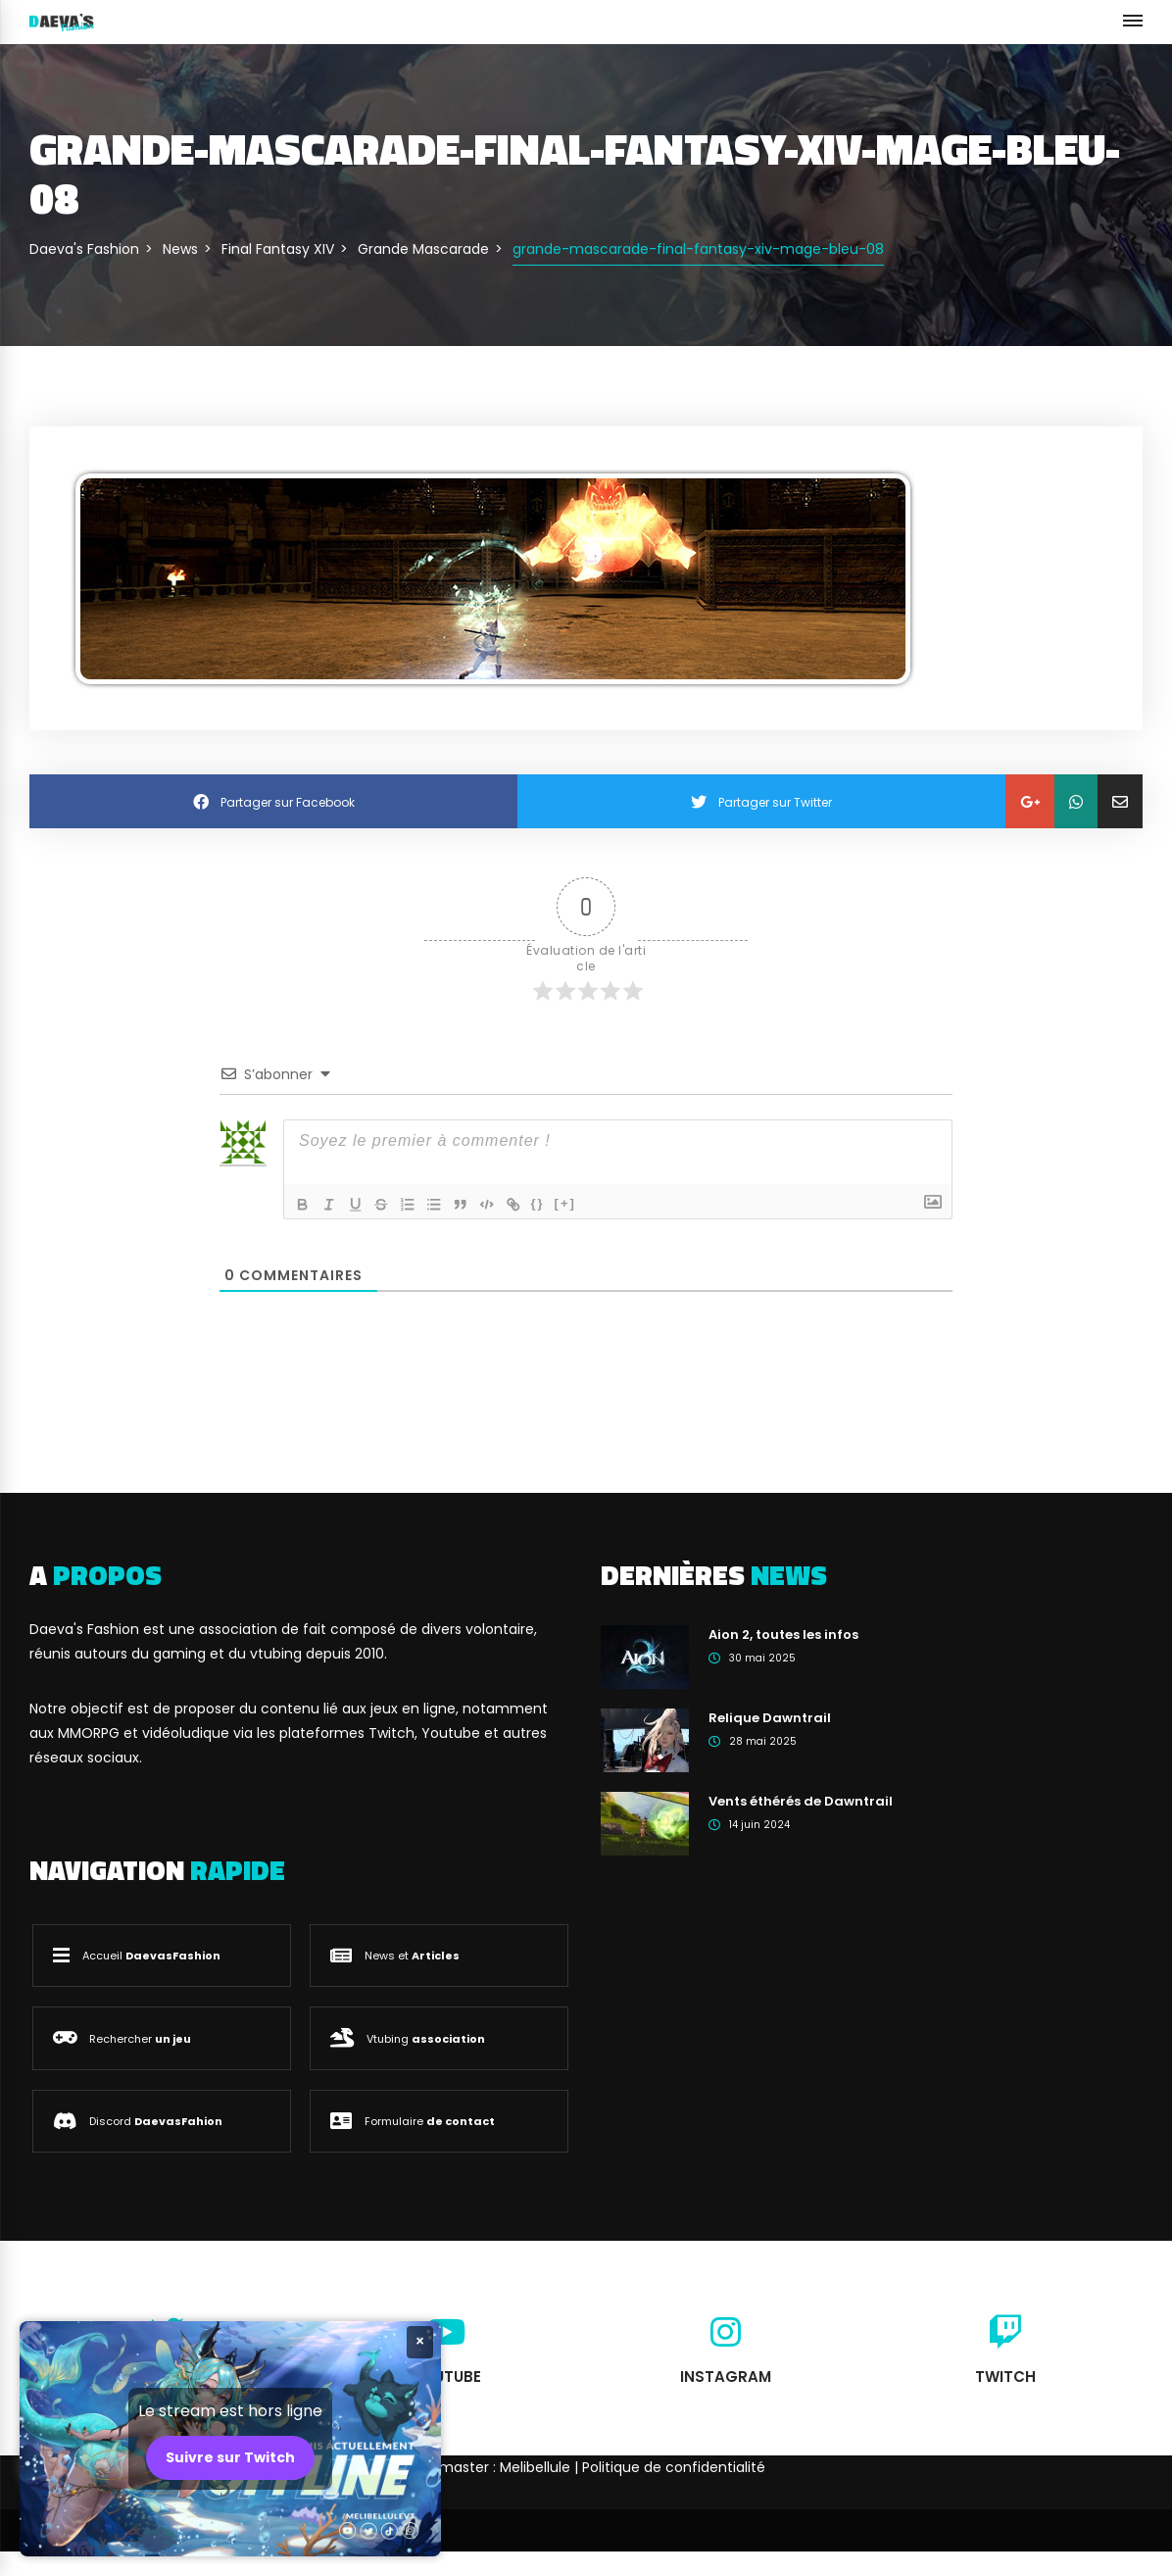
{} (548, 1202)
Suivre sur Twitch (230, 2457)
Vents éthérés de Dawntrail (800, 1801)
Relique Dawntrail (769, 1718)
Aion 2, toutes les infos (783, 1634)
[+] (575, 1202)
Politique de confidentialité (673, 2467)
